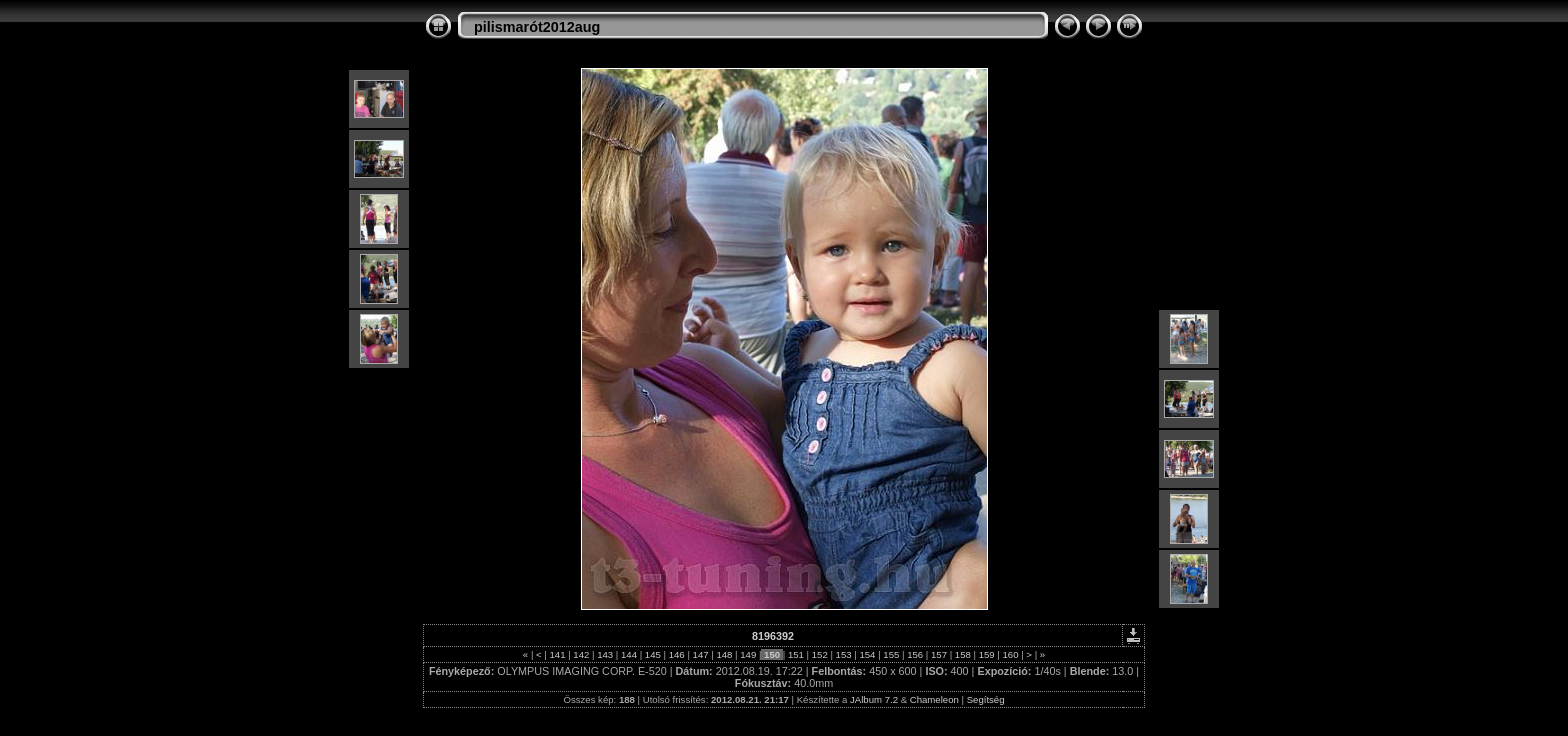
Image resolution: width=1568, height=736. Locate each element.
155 (891, 654)
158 (962, 654)
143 (605, 654)
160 (1010, 654)
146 (676, 654)
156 (914, 654)
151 (795, 654)
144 (628, 654)
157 (938, 654)
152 (819, 654)
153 (843, 654)
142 (581, 654)
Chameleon (934, 699)
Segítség (986, 699)
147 (700, 654)
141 (557, 654)
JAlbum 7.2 (874, 699)
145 (652, 654)
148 (724, 654)
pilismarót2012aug (537, 27)
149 (748, 654)
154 (867, 654)
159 (986, 654)
